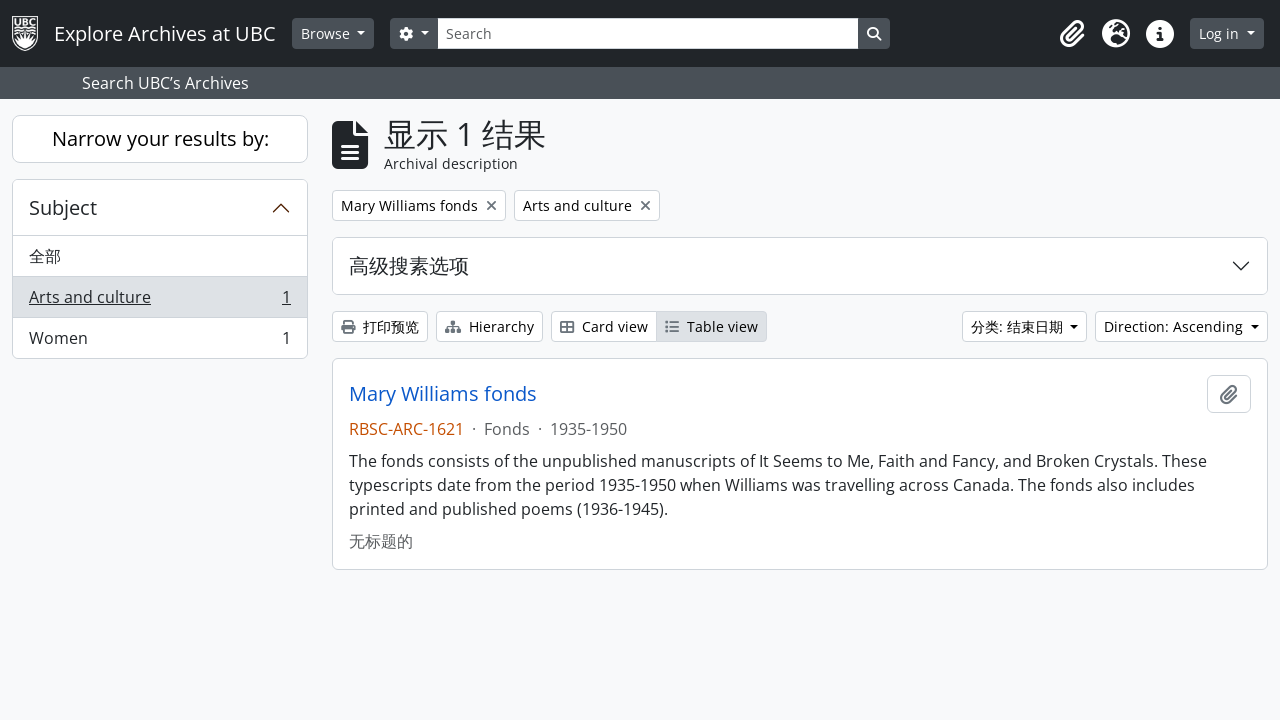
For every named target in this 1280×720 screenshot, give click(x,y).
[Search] (648, 33)
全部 (45, 256)
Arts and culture (159, 301)
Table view (711, 326)
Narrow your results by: (160, 138)
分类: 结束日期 (1019, 326)
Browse (327, 33)
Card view (604, 326)
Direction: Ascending (1175, 326)
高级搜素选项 (409, 265)
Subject (63, 207)
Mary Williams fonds (443, 394)
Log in (1221, 33)
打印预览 (380, 326)
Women (159, 342)
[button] (1072, 34)
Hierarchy (489, 326)
